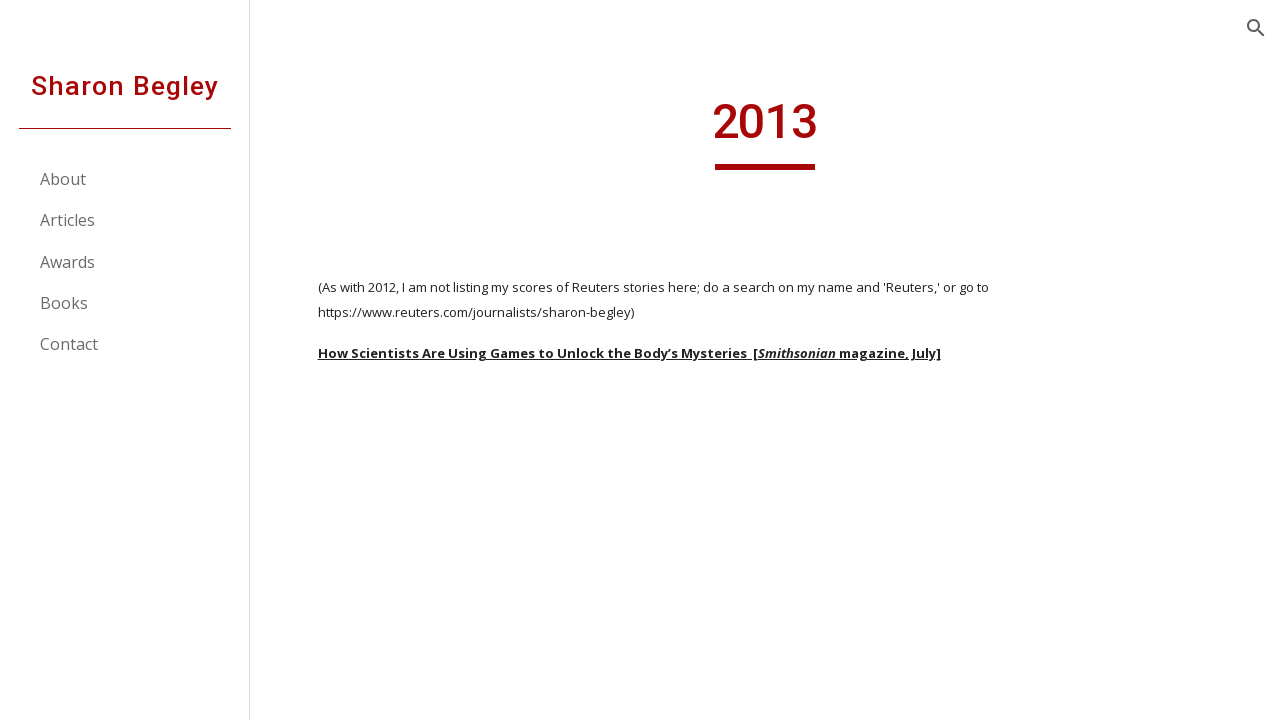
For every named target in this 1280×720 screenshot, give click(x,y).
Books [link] (64, 303)
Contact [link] (69, 344)
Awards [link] (67, 262)
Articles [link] (67, 220)
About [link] (63, 179)
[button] (1256, 28)
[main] (764, 131)
